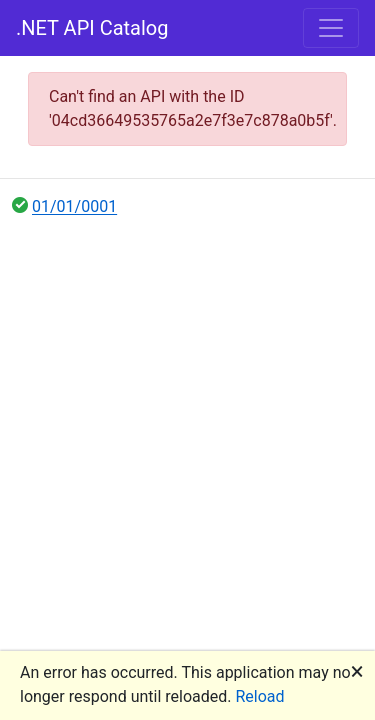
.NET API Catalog (92, 28)
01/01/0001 (74, 206)
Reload (260, 696)
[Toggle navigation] (331, 28)
